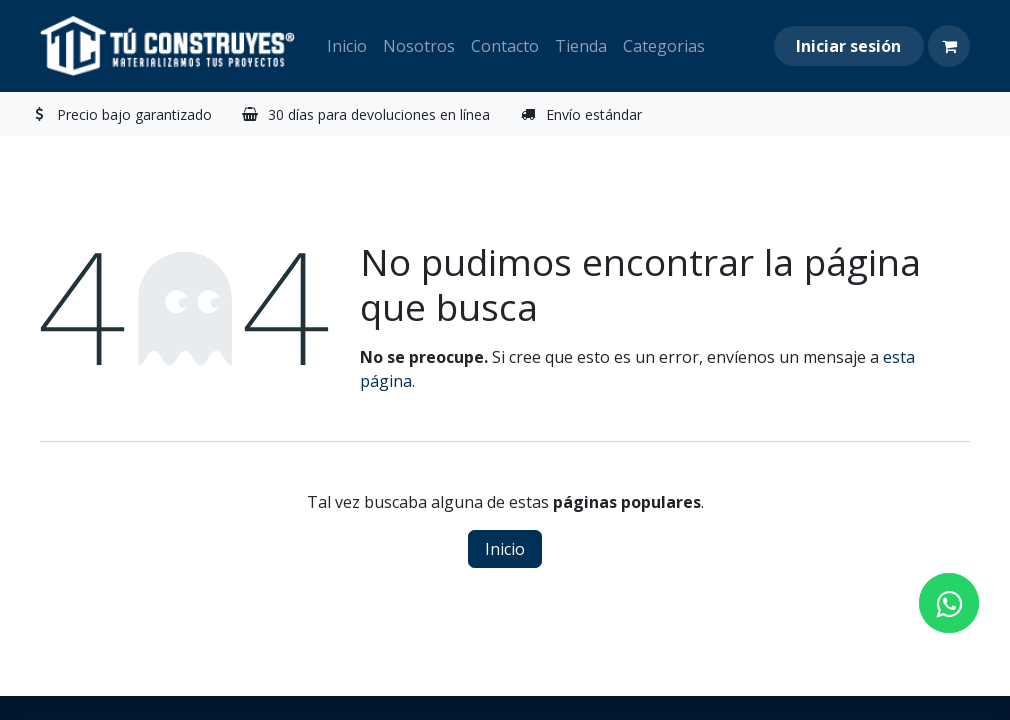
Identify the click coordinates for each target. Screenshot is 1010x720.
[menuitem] (347, 46)
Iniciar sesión (848, 46)
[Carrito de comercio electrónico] (949, 46)
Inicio (505, 549)
